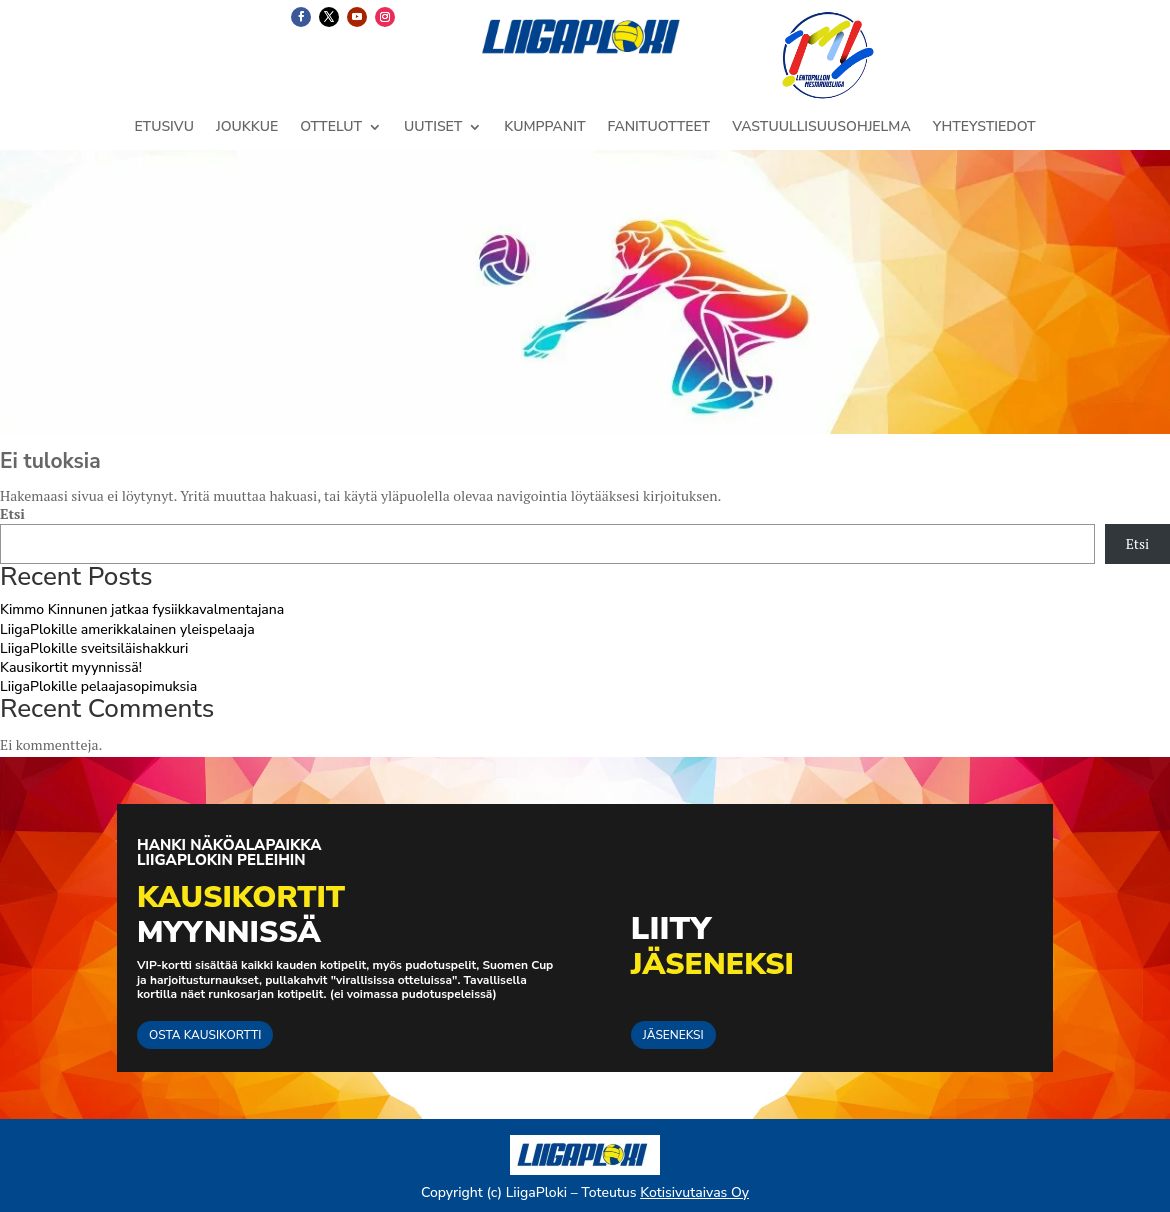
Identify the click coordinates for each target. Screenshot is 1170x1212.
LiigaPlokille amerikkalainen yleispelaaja (127, 629)
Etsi (12, 513)
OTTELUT (331, 128)
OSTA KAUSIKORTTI (205, 1035)
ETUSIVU (163, 128)
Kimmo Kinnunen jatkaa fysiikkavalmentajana (142, 609)
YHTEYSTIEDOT (984, 128)
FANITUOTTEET (658, 128)
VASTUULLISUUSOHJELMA (821, 128)
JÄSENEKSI (673, 1035)
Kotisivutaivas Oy (694, 1192)
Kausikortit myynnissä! (71, 667)
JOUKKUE (247, 128)
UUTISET (433, 128)
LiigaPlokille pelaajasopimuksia (98, 686)
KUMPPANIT (544, 128)
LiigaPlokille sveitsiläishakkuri (94, 648)
